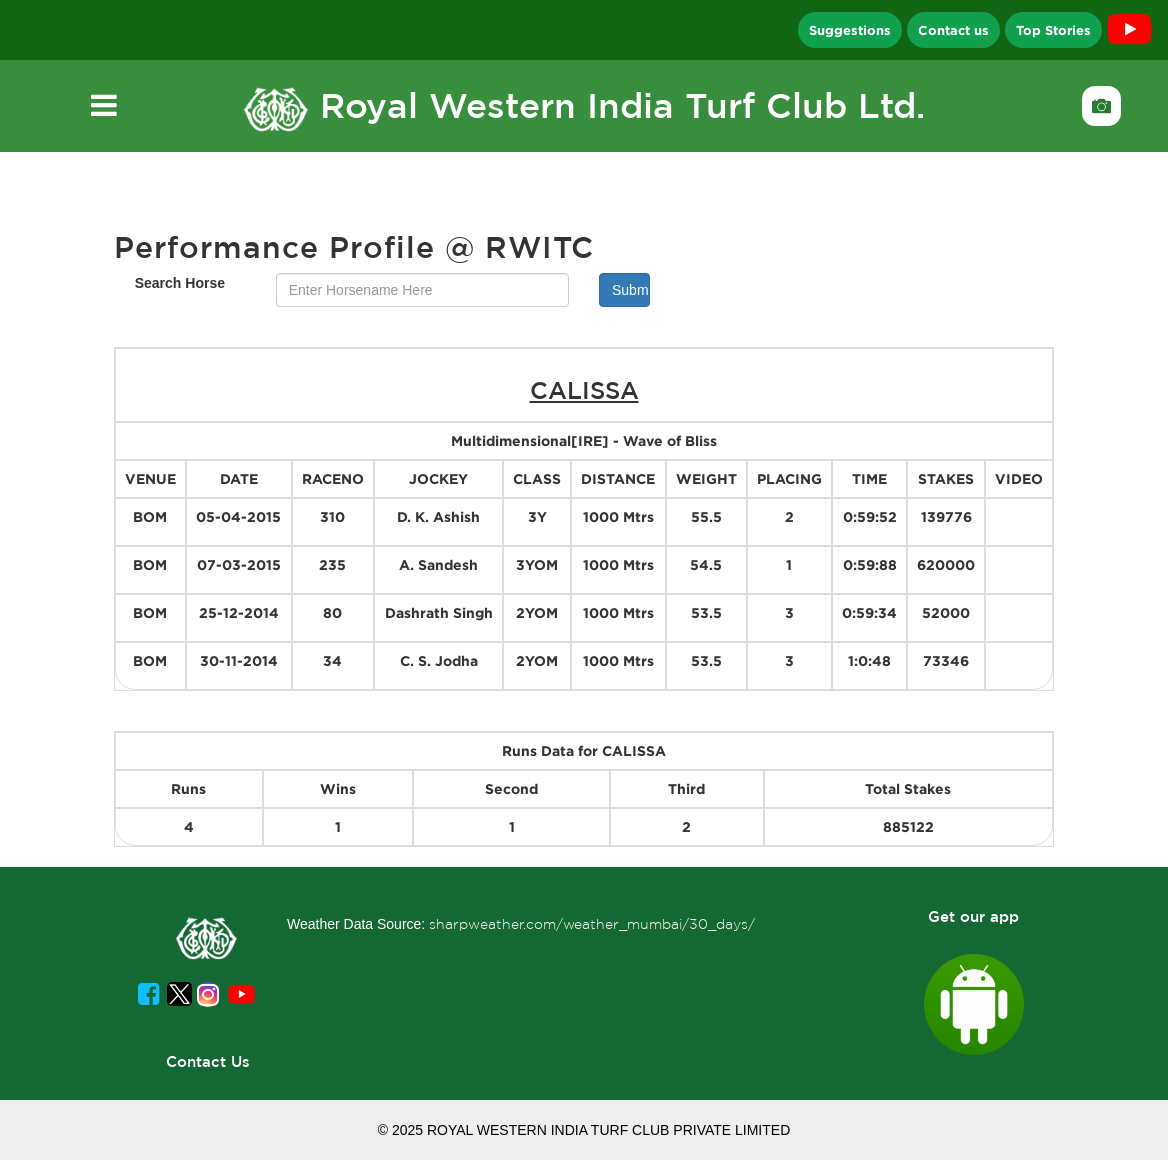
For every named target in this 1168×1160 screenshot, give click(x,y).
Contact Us (208, 1061)
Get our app (973, 916)
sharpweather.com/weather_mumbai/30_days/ (592, 924)
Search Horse (180, 283)
